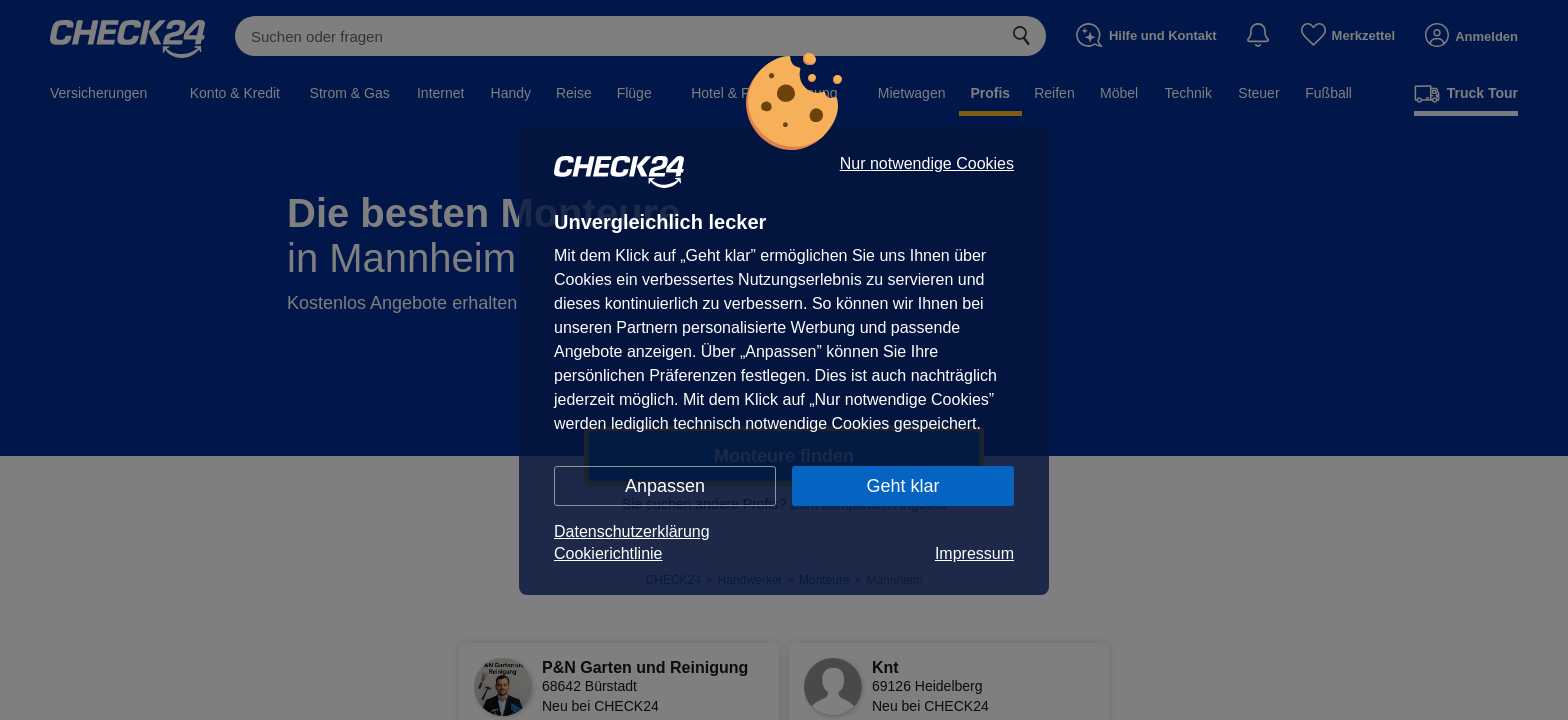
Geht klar (902, 486)
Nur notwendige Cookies (927, 164)
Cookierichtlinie (608, 553)
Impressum (974, 553)
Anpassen (665, 486)
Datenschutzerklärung (632, 531)
